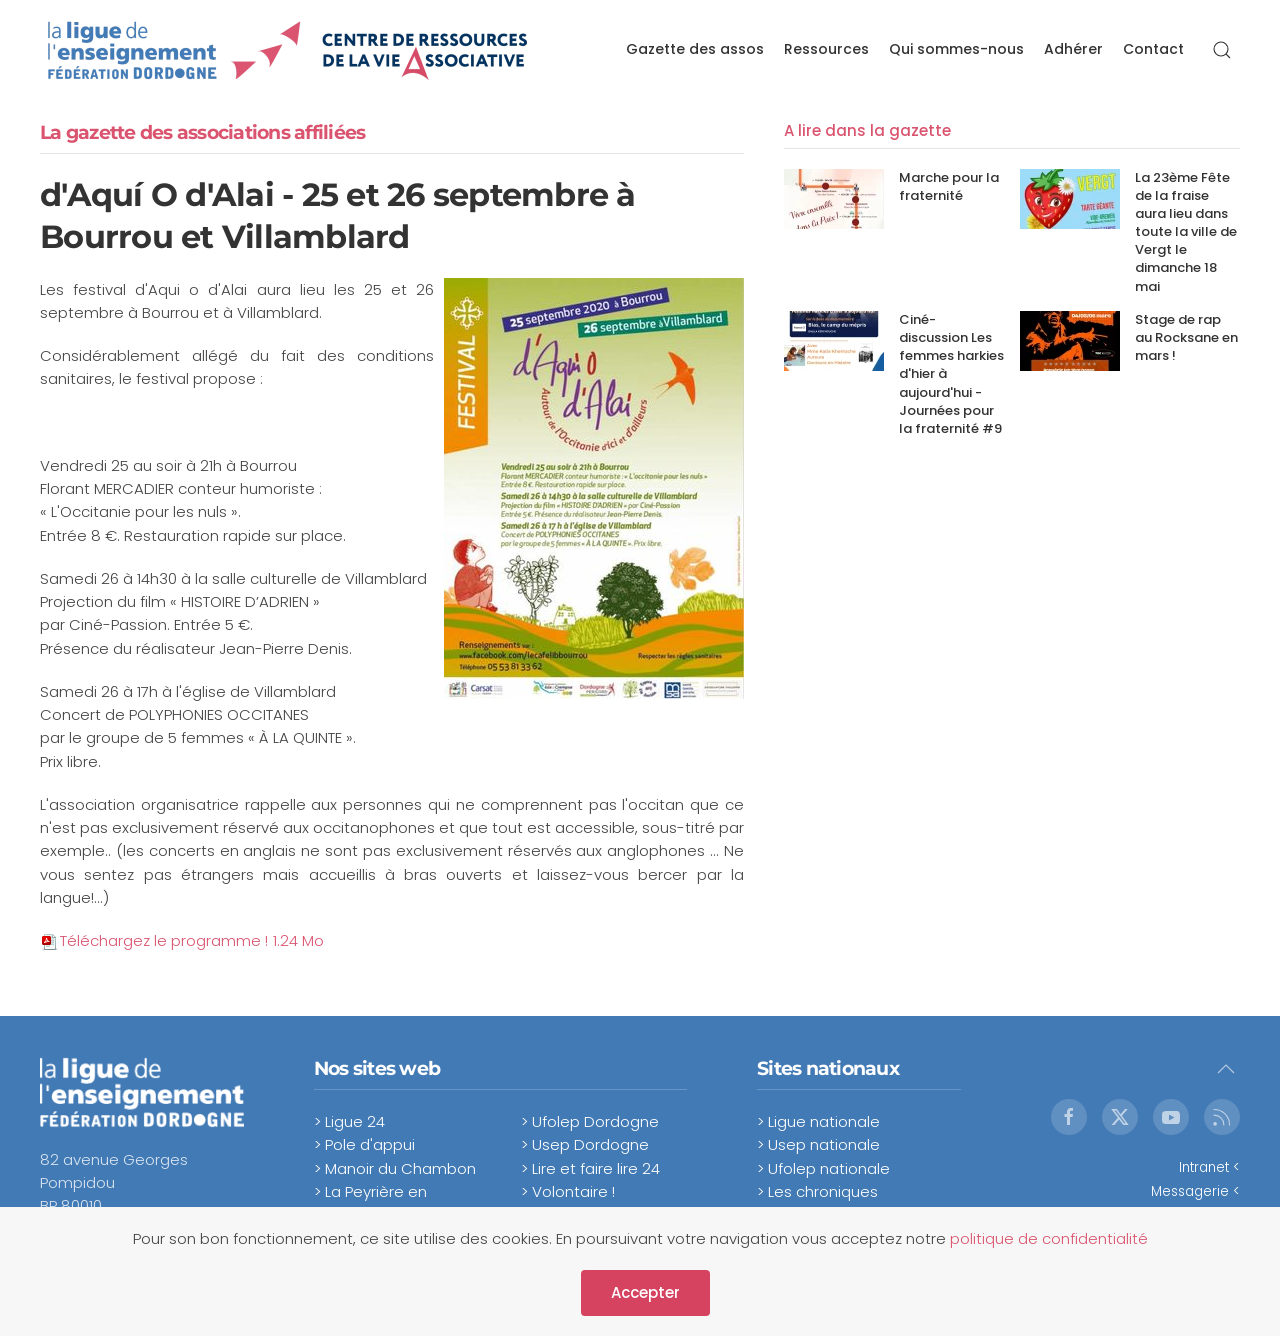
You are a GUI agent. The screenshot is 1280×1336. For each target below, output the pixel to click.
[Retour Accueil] (288, 50)
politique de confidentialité (1049, 1238)
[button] (1222, 50)
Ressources (826, 49)
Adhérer (1073, 49)
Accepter (645, 1292)
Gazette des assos (695, 49)
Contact (1153, 49)
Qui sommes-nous (956, 49)
